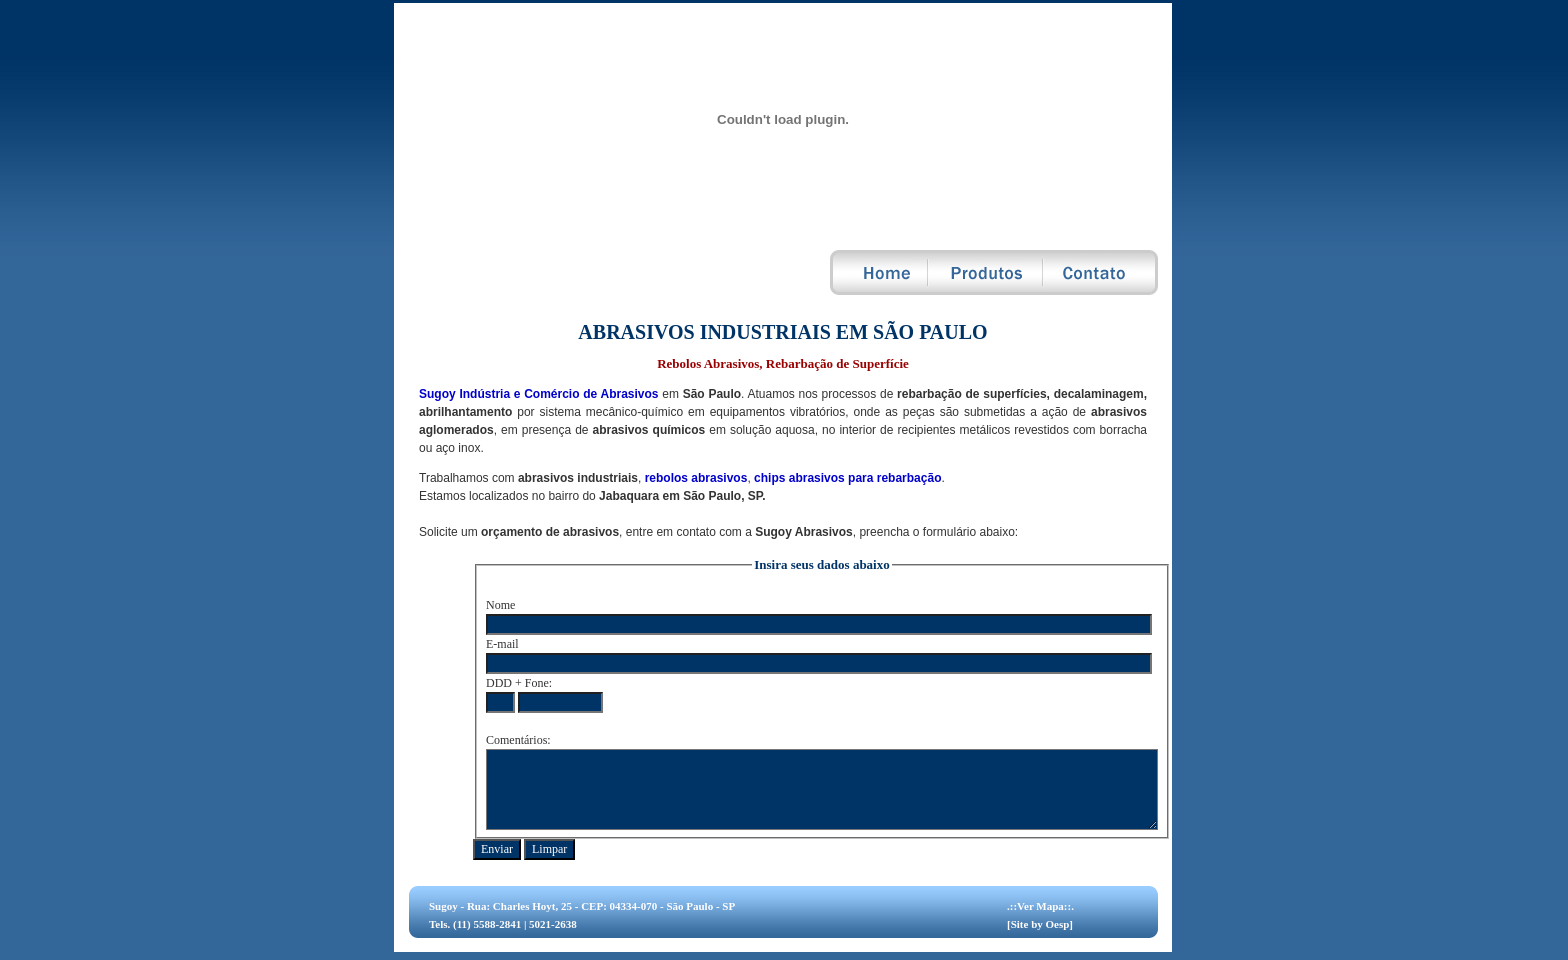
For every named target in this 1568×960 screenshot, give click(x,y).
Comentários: (518, 740)
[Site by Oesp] (1040, 924)
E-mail (502, 644)
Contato (1101, 272)
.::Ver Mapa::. (1040, 906)
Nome (500, 605)
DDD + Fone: (519, 683)
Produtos (986, 272)
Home (879, 272)
